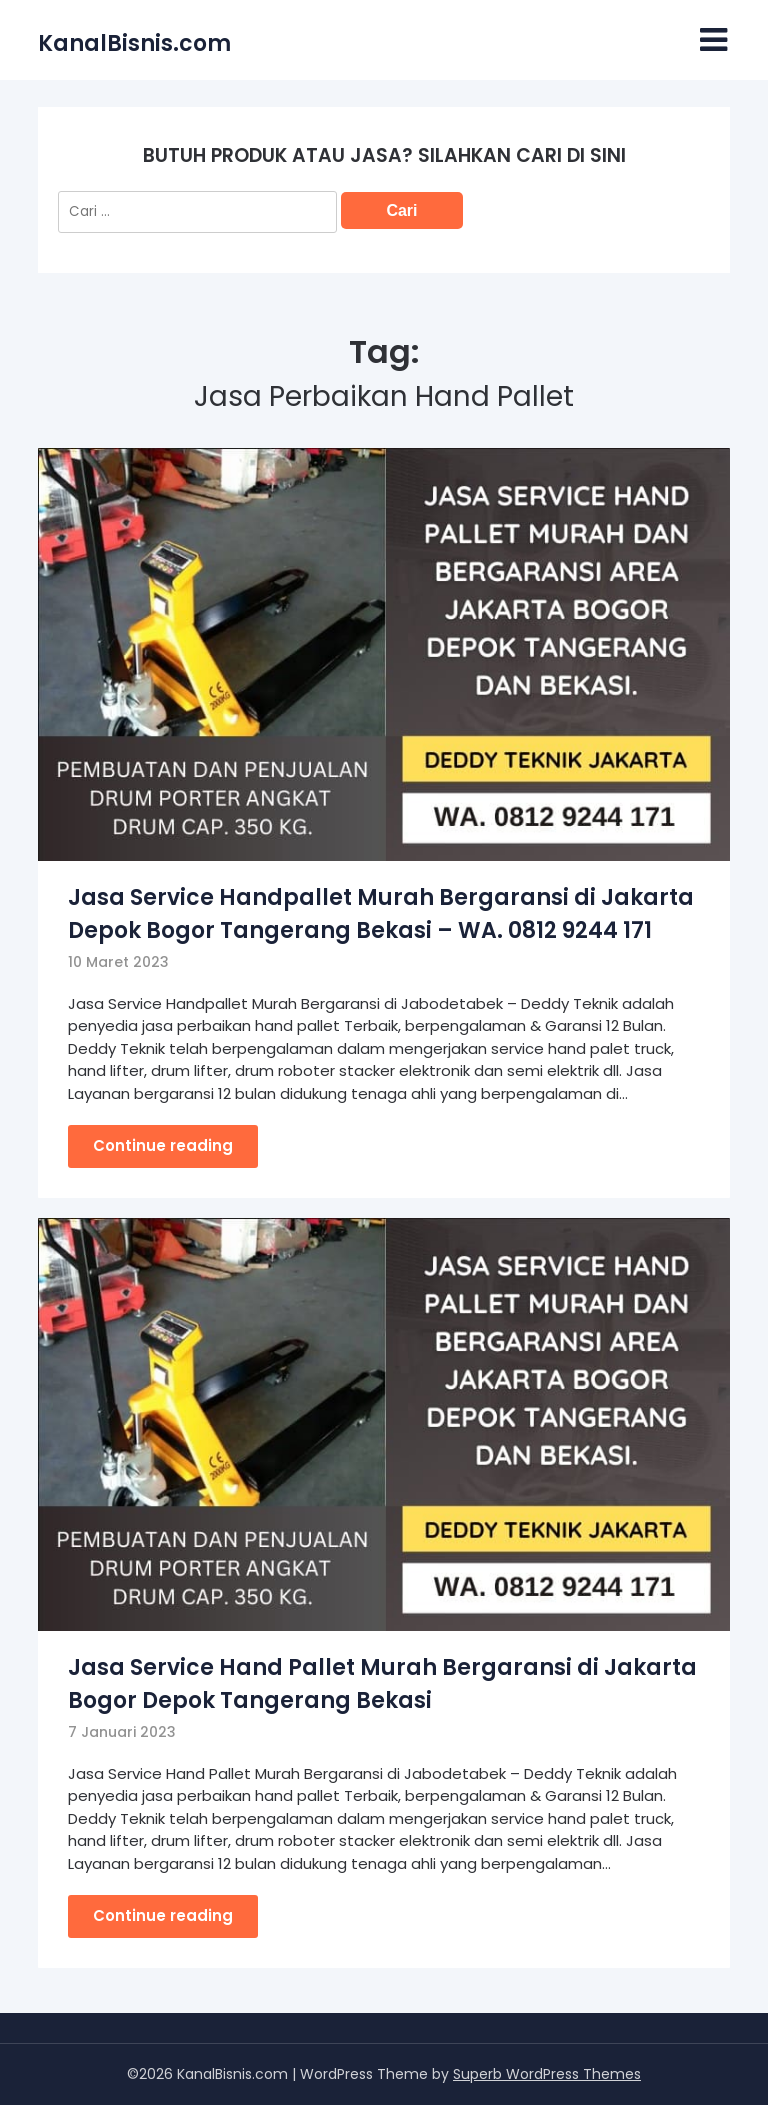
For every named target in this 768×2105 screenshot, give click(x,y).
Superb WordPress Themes (547, 2074)
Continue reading (163, 1145)
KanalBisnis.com (134, 43)
